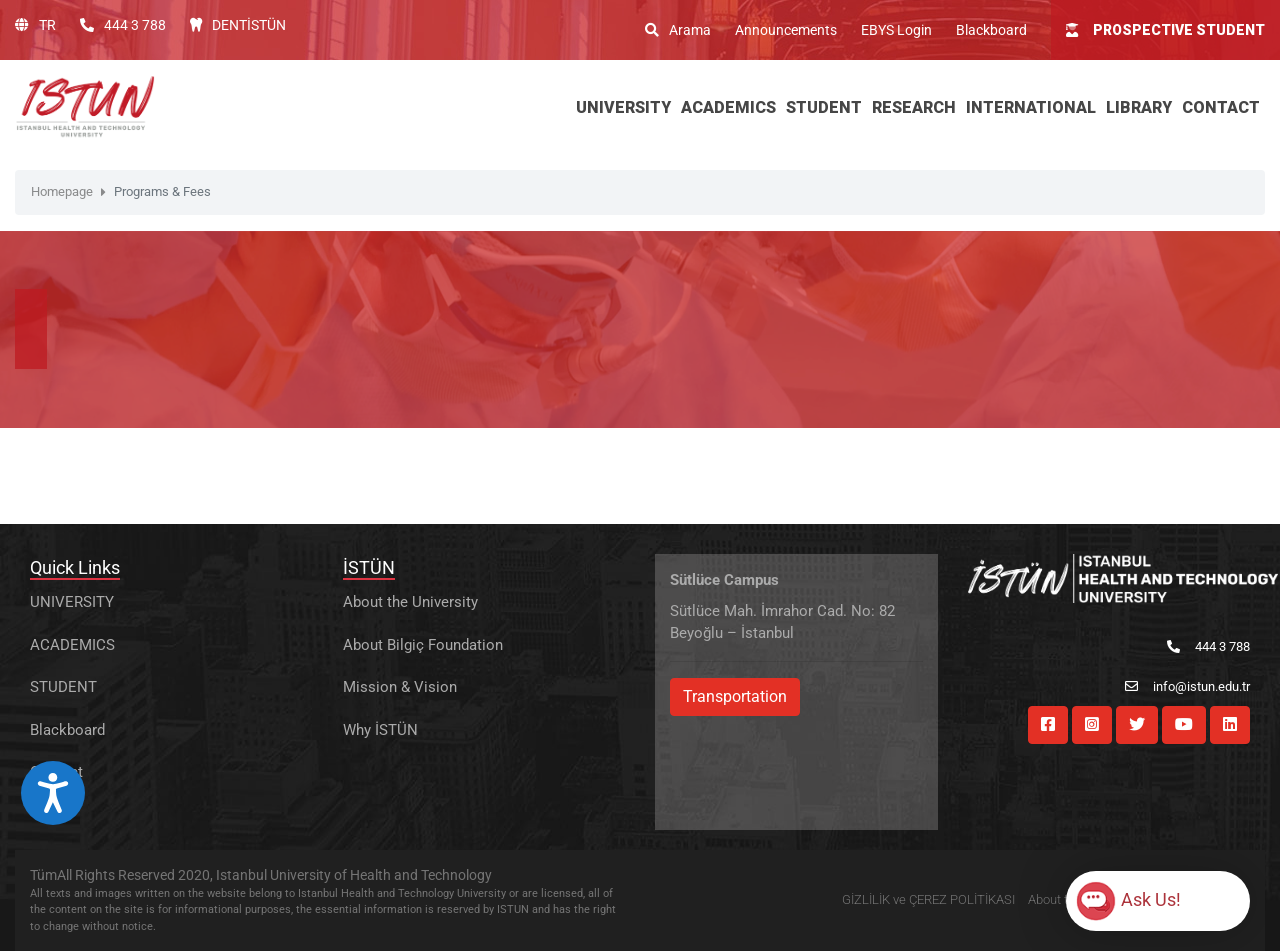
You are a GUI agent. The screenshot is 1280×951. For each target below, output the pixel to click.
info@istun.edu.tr (1187, 686)
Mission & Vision (400, 687)
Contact (56, 772)
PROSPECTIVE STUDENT (1165, 30)
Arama (678, 30)
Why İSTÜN (380, 730)
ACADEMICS (72, 645)
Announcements (786, 30)
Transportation (735, 696)
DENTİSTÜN (238, 25)
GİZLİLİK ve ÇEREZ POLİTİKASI (928, 899)
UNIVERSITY (72, 602)
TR (35, 25)
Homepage (62, 191)
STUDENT (63, 687)
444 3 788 (123, 25)
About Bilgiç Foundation (423, 645)
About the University (410, 602)
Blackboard (991, 30)
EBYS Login (896, 30)
